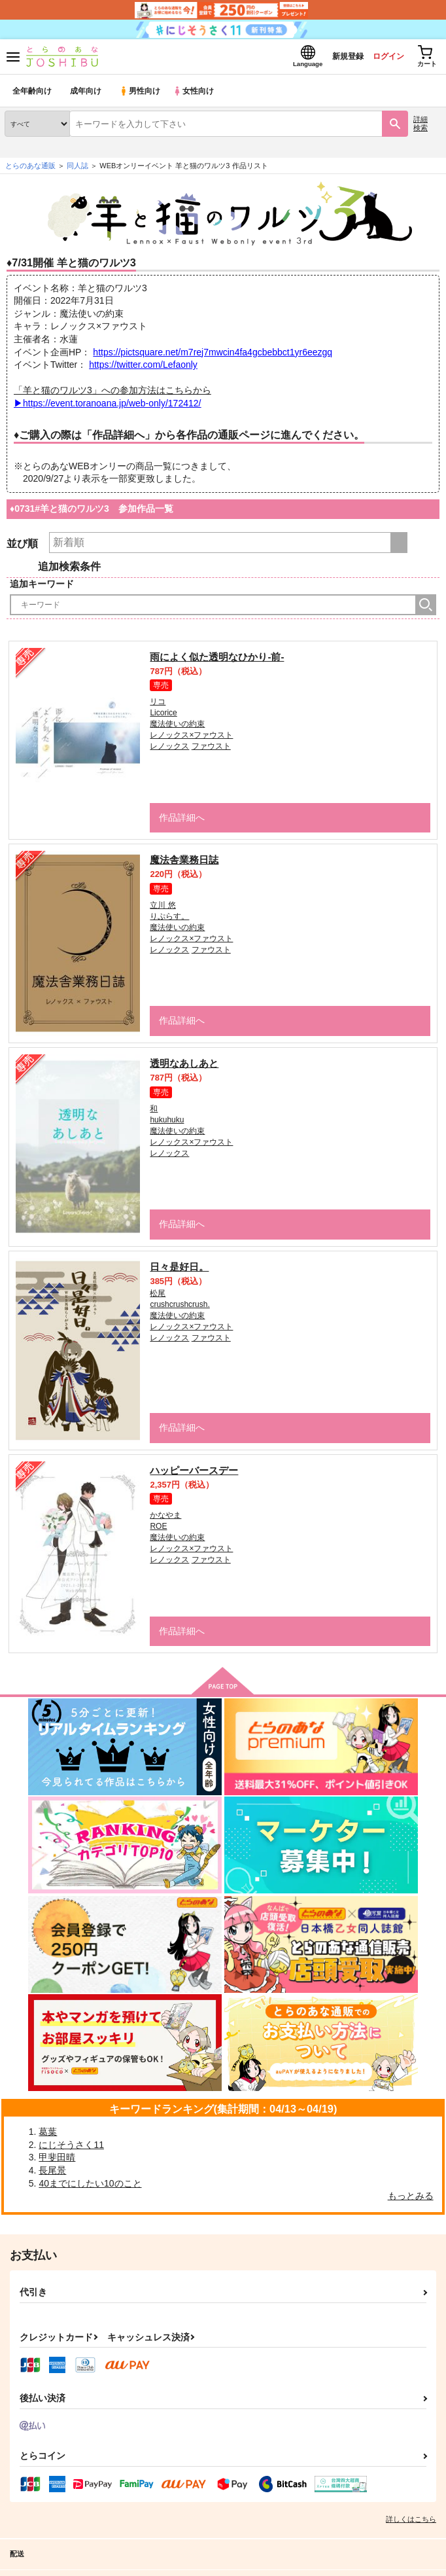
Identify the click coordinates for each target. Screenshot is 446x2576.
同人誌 (77, 169)
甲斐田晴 (57, 2161)
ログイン (381, 58)
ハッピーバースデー (194, 1473)
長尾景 (52, 2174)
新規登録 (337, 58)
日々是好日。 (179, 1270)
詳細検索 (420, 127)
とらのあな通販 (30, 169)
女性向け (196, 94)
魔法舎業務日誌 (184, 863)
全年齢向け (32, 94)
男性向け (141, 94)
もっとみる (411, 2199)
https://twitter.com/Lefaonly (143, 368)
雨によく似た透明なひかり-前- (217, 660)
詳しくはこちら (411, 2522)
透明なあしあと (184, 1067)
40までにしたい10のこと (90, 2186)
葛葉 (48, 2135)
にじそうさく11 (71, 2148)
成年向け (86, 94)
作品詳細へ (180, 820)
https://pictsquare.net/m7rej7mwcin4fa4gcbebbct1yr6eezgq (212, 355)
